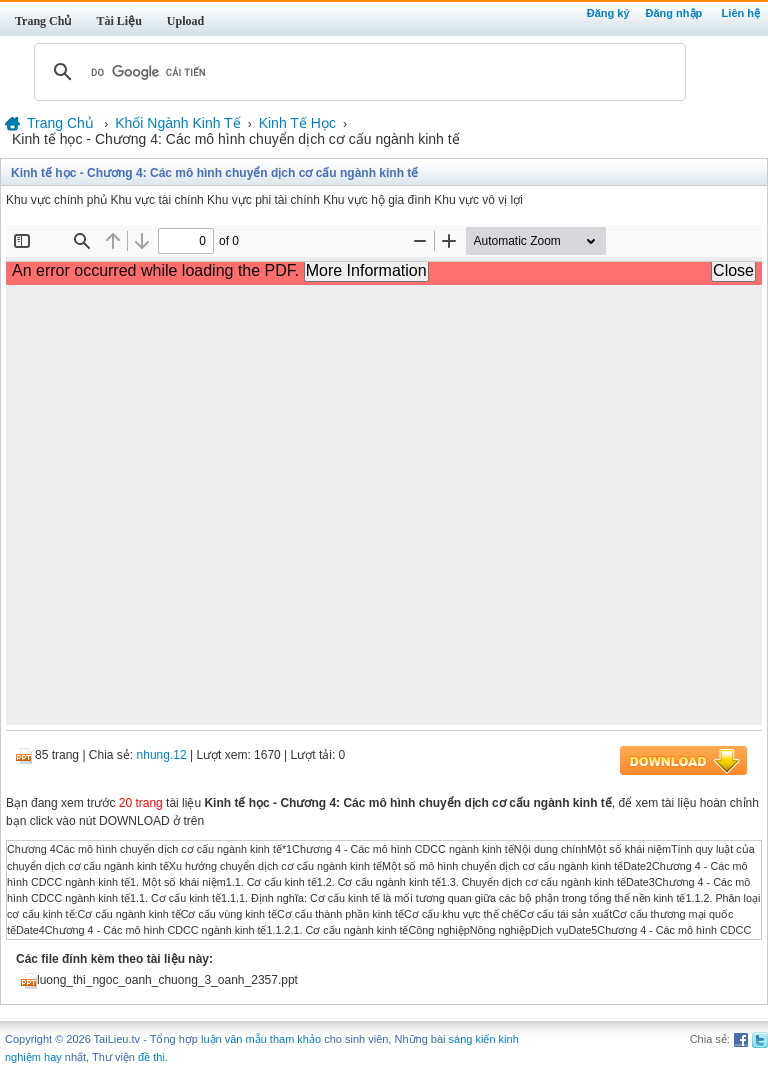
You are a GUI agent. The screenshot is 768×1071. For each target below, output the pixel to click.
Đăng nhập (674, 13)
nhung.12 (162, 755)
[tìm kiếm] (357, 72)
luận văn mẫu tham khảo (261, 1039)
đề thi (151, 1057)
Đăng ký (608, 13)
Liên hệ (741, 13)
